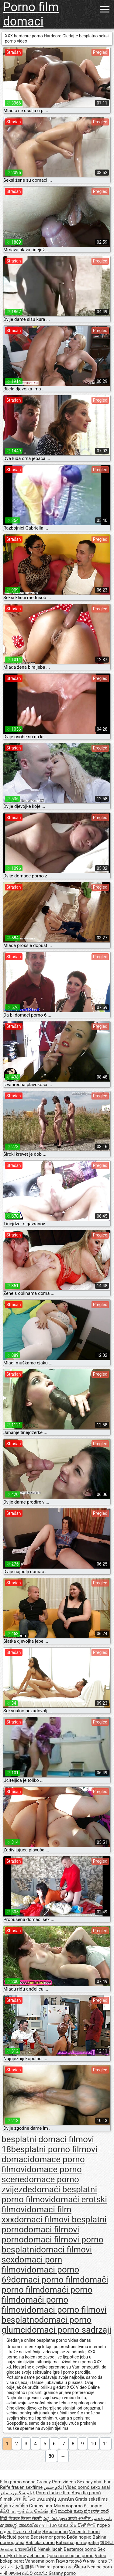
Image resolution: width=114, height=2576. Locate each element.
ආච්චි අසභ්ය (35, 2573)
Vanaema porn (40, 2561)
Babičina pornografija (77, 2542)
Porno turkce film (53, 2492)
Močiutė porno (14, 2537)
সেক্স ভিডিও (24, 2499)
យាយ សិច (68, 2525)
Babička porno (40, 2542)
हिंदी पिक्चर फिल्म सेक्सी (21, 2518)
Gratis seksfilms (91, 2499)
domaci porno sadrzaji (69, 2330)
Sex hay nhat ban (94, 2482)
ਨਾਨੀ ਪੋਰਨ (48, 2525)
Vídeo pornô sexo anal (87, 2487)
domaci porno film (45, 2280)
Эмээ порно (55, 2531)
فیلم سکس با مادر (17, 2492)
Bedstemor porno (48, 2537)
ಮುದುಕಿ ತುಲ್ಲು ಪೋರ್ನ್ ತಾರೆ (83, 2511)
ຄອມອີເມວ (76, 2567)
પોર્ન (53, 2511)
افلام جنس (54, 2487)
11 (105, 2444)
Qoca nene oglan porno (70, 2555)
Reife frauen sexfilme (21, 2487)
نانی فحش (102, 2518)
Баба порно (79, 2537)
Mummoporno (68, 2506)
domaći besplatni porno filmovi (49, 2194)
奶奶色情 (87, 2525)
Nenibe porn (99, 2567)
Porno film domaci (31, 14)
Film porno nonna (18, 2482)
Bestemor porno (80, 2549)
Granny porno (62, 2573)
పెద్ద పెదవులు (55, 2518)
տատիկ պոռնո (55, 2499)
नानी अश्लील (11, 2573)
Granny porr (41, 2506)
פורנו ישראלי (95, 2561)
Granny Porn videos (56, 2482)
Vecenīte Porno (84, 2531)
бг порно (93, 2506)
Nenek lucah (49, 2549)
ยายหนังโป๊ (26, 2549)
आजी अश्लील (80, 2518)
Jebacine (36, 2555)
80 (51, 2456)
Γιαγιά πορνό (69, 2561)
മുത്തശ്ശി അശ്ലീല (19, 2525)
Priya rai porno (49, 2567)
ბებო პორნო (14, 2506)
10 (93, 2444)
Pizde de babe (27, 2531)
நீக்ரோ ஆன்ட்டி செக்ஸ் (24, 2511)
